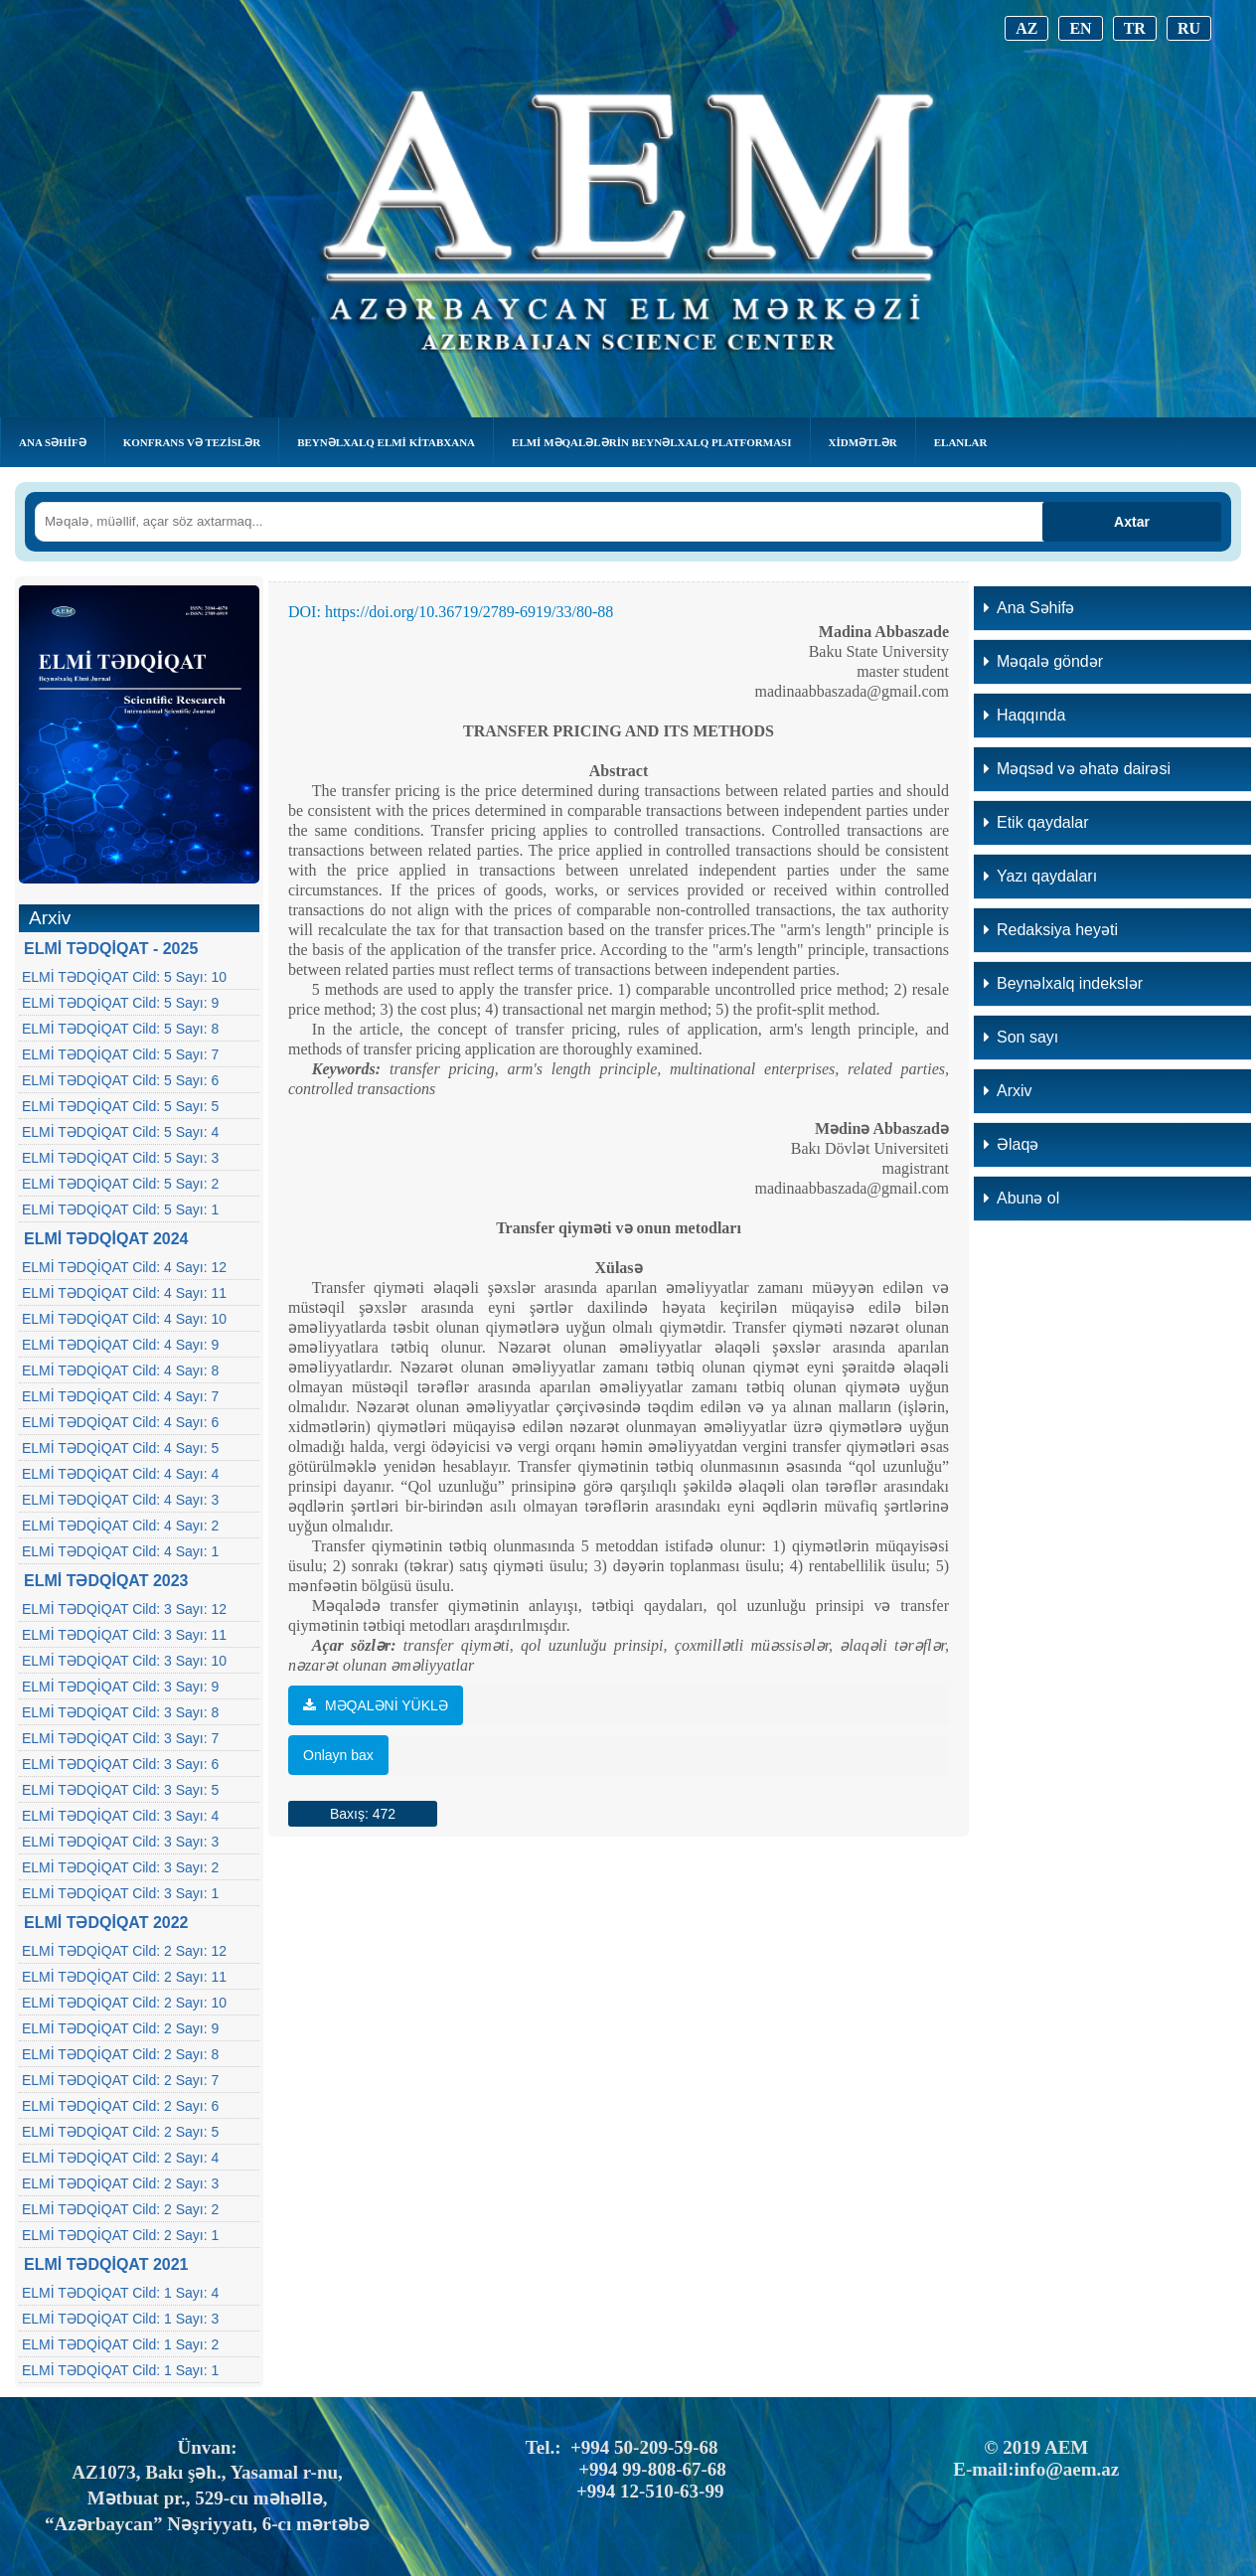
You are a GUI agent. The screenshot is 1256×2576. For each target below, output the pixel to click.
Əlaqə (1011, 1144)
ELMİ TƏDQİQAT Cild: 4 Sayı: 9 (120, 1345)
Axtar (1132, 522)
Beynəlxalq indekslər (1063, 983)
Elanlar (961, 442)
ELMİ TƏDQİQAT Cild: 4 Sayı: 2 (120, 1525)
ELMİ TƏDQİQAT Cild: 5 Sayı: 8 (120, 1029)
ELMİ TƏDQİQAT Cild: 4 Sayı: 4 (120, 1474)
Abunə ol (1021, 1198)
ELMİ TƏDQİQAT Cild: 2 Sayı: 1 (120, 2235)
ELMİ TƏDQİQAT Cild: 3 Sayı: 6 (120, 1764)
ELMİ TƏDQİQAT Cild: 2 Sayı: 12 (124, 1951)
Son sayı (1021, 1037)
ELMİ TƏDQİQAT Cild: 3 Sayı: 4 (120, 1816)
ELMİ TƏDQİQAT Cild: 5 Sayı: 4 (120, 1132)
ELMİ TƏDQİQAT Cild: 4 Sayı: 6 (120, 1422)
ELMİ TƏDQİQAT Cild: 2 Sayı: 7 (120, 2080)
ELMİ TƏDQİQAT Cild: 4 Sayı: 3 (120, 1500)
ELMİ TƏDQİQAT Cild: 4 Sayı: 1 (120, 1551)
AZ (1026, 28)
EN (1080, 28)
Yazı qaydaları (1040, 876)
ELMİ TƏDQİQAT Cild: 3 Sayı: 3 (120, 1842)
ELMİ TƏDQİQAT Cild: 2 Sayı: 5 (120, 2132)
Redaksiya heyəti (1051, 929)
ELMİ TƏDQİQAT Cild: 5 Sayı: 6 (120, 1080)
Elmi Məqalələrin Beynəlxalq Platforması (651, 442)
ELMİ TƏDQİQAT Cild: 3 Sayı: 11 (124, 1635)
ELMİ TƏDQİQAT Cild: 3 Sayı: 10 (124, 1661)
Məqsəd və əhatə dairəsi (1077, 768)
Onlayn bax (338, 1755)
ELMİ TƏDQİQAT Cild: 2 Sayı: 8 (120, 2054)
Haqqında (1024, 715)
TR (1135, 28)
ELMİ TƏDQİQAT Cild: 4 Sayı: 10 (124, 1319)
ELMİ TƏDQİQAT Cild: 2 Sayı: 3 (120, 2183)
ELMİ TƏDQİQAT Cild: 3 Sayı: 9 (120, 1686)
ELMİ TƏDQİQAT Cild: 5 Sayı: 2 (120, 1184)
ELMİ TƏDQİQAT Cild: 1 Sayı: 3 (120, 2319)
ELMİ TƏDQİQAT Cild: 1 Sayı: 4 (120, 2293)
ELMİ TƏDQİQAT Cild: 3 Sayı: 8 (120, 1712)
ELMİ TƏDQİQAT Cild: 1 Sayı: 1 (120, 2370)
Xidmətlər (863, 442)
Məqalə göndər (1043, 661)
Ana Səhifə (52, 442)
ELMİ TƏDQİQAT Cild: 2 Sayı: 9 (120, 2028)
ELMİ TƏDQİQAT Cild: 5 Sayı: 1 (120, 1209)
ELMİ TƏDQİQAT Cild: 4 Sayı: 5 (120, 1448)
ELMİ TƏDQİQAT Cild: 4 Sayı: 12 (124, 1267)
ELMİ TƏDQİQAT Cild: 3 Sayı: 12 (124, 1609)
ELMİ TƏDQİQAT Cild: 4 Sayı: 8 (120, 1370)
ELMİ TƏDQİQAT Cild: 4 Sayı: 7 (120, 1396)
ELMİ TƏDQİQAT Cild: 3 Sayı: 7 (120, 1738)
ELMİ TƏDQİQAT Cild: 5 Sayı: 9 (120, 1003)
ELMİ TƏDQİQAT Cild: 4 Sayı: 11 (124, 1293)
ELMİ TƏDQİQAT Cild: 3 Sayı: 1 (120, 1893)
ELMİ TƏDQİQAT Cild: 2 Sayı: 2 (120, 2209)
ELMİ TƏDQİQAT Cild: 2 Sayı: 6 (120, 2106)
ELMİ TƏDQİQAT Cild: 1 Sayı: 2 (120, 2344)
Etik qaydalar (1036, 822)
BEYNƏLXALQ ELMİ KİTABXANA (386, 442)
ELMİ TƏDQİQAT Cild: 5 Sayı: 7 (120, 1054)
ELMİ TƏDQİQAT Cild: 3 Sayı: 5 (120, 1790)
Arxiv (1008, 1090)
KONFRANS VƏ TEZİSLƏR (191, 442)
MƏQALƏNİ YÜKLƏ (375, 1705)
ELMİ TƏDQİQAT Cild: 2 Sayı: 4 (120, 2158)
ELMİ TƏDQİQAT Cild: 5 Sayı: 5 (120, 1106)
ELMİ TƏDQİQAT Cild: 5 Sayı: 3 (120, 1158)
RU (1189, 28)
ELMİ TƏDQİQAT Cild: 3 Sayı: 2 (120, 1867)
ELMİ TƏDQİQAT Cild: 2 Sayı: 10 (124, 2003)
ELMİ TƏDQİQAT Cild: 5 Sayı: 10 (124, 977)
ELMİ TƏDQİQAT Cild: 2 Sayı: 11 (124, 1977)
